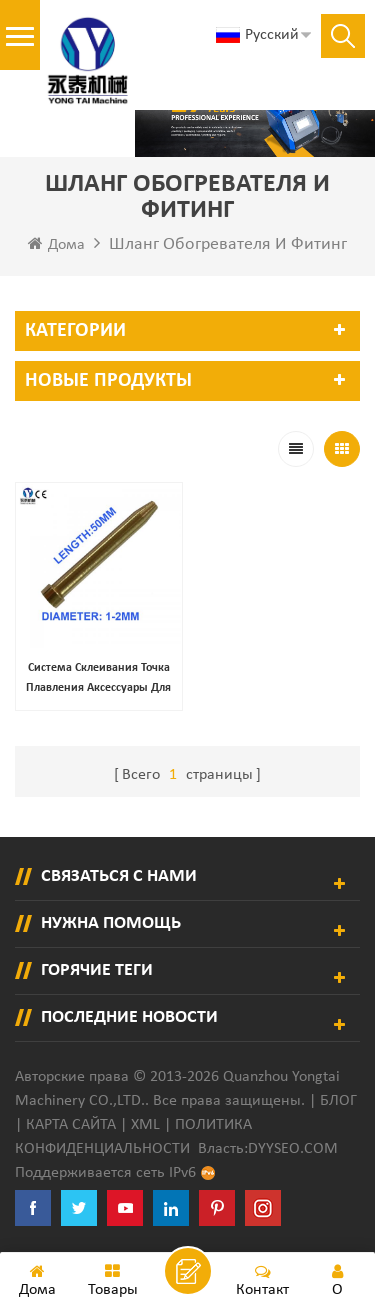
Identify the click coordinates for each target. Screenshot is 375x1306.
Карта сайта (71, 1125)
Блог (338, 1101)
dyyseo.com (293, 1149)
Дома (56, 244)
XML (145, 1125)
